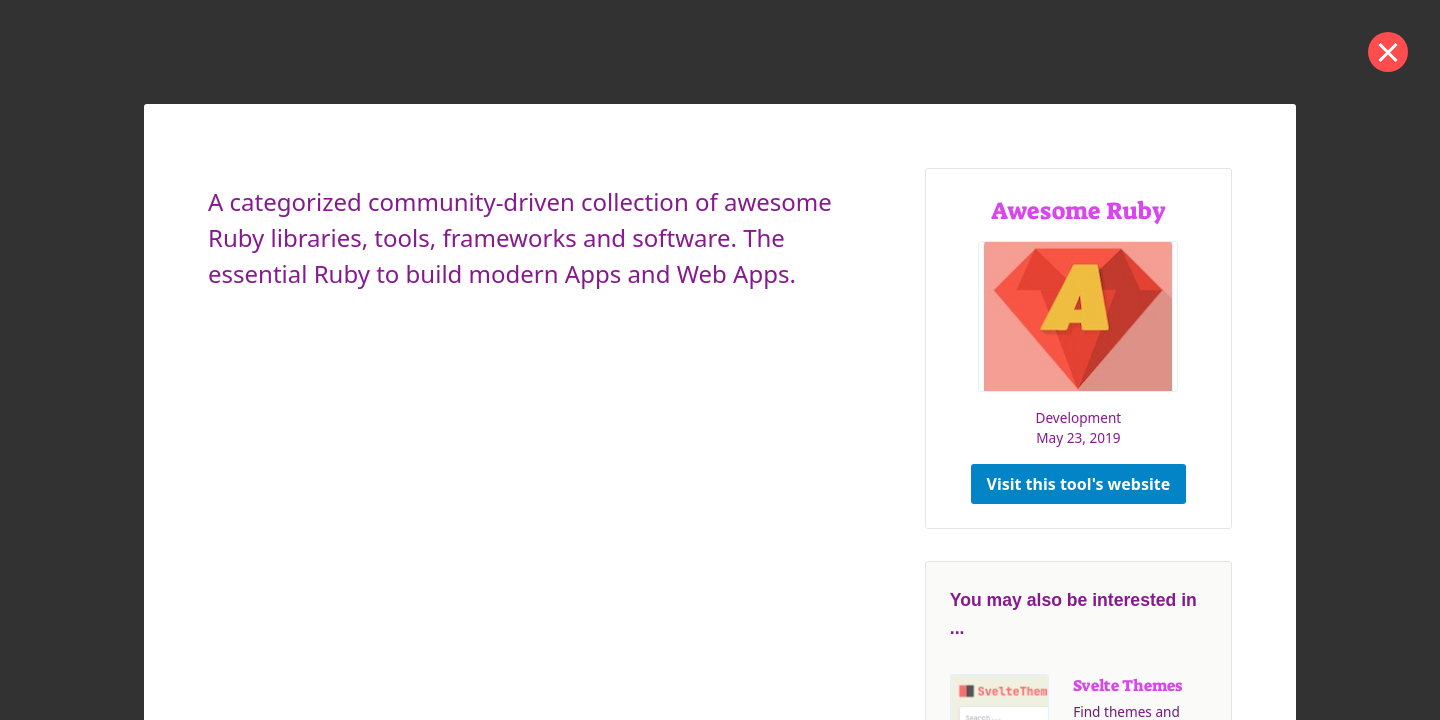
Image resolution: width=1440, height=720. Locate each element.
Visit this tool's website (1079, 484)
